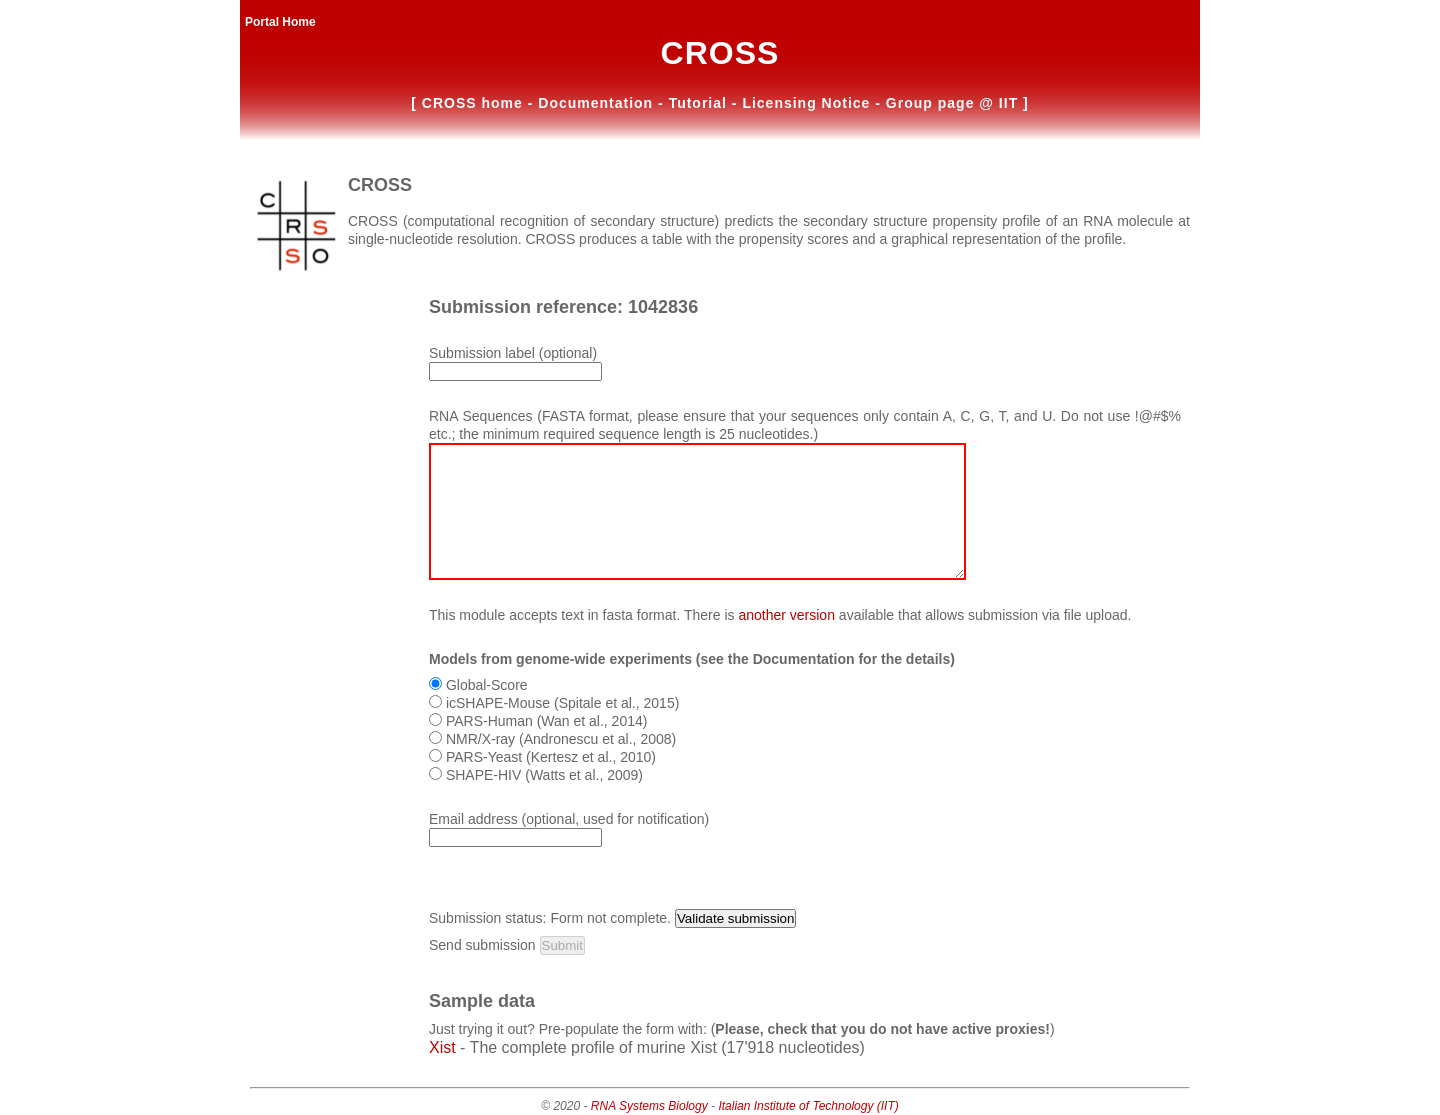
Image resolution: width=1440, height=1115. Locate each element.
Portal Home (280, 22)
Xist (442, 1047)
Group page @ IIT (954, 103)
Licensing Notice (808, 103)
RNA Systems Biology (649, 1106)
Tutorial (700, 103)
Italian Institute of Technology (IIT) (808, 1106)
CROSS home (475, 103)
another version (786, 615)
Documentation (598, 103)
